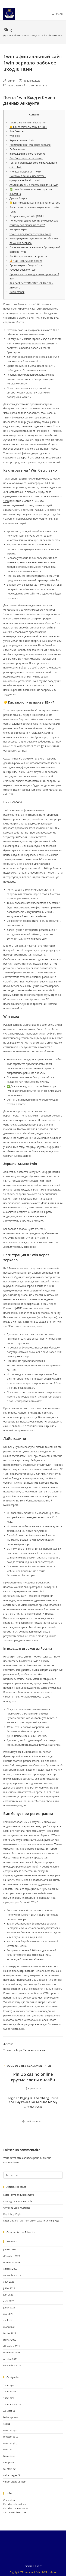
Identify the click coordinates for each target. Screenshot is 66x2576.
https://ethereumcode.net (31, 2050)
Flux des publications (14, 2504)
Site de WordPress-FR (14, 2512)
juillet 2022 (9, 2307)
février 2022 (9, 2333)
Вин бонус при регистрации (26, 158)
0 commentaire (38, 85)
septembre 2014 (12, 2365)
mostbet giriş (10, 2443)
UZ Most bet (9, 2468)
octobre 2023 (10, 2268)
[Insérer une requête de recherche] (33, 2175)
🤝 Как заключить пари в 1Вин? (28, 127)
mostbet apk (10, 2430)
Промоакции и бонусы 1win (26, 265)
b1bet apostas (10, 2417)
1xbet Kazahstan (12, 2404)
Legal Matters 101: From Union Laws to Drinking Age (31, 2220)
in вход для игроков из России (28, 153)
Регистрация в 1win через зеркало (30, 144)
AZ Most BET (10, 2410)
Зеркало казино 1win (22, 140)
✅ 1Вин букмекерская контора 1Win (31, 189)
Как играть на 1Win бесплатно (28, 122)
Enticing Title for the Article (17, 2201)
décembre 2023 (11, 2256)
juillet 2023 (9, 2288)
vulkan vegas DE (11, 2475)
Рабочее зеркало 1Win (23, 269)
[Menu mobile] (57, 13)
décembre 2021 (11, 2346)
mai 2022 (8, 2314)
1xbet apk (8, 2385)
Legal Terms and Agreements (18, 2194)
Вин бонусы (17, 131)
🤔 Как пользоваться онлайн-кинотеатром (35, 202)
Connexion (9, 2500)
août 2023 (8, 2281)
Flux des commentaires (15, 2508)
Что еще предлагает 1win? (25, 171)
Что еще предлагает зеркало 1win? (30, 234)
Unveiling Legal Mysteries (16, 2207)
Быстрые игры (18, 229)
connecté (27, 2158)
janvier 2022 (9, 2339)
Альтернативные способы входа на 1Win (34, 184)
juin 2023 (8, 2294)
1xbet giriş (8, 2397)
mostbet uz (9, 2449)
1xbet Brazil (9, 2391)
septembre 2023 (12, 2275)
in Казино (15, 193)
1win (6, 501)
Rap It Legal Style (12, 2214)
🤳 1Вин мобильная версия (26, 260)
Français (28, 2566)
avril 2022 (8, 2320)
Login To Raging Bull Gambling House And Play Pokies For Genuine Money (33, 2100)
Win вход (15, 135)
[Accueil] (4, 35)
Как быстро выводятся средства (29, 256)
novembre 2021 (11, 2352)
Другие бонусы (18, 198)
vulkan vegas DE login (14, 2481)
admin (11, 80)
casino (6, 2423)
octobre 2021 (10, 2359)
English (38, 2566)
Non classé (14, 85)
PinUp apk (8, 2462)
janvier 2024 (9, 2249)
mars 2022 (9, 2326)
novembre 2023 (11, 2262)
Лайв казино (17, 149)
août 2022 (8, 2301)
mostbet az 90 (10, 2436)
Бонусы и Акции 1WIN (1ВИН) (27, 216)
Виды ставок (17, 292)
